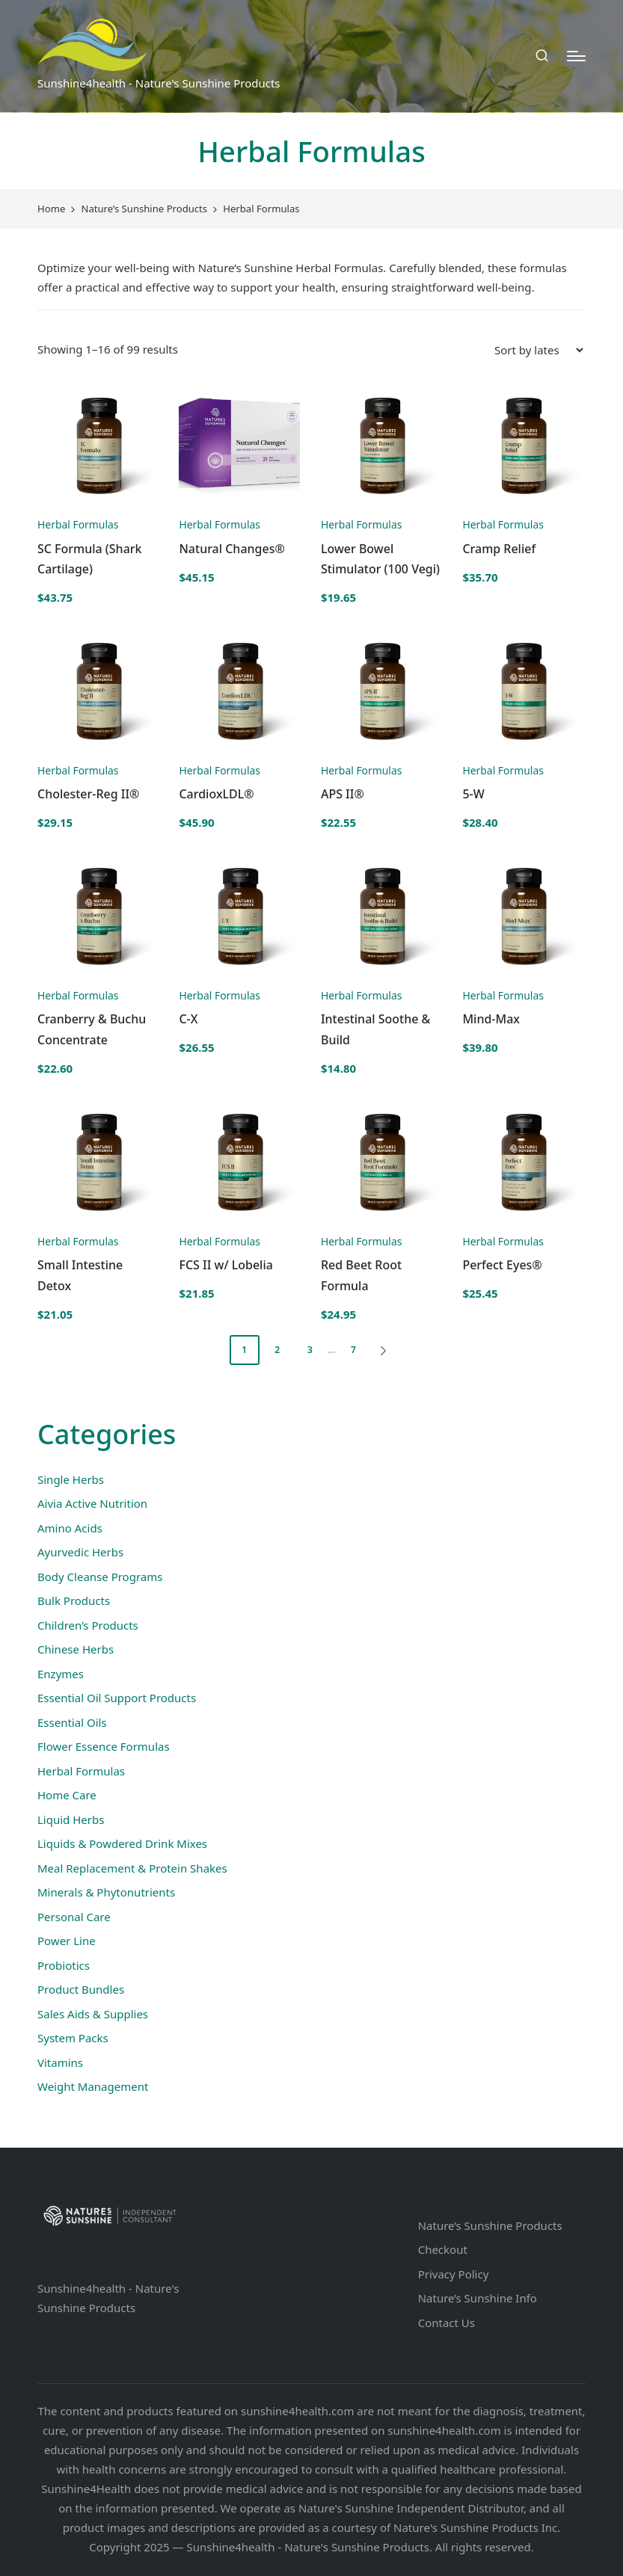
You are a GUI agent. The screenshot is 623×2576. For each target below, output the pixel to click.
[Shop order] (538, 350)
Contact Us (446, 2322)
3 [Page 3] (310, 1349)
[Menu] (576, 56)
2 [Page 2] (277, 1349)
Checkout (442, 2249)
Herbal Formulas (77, 524)
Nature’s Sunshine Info (477, 2297)
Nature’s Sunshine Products (490, 2225)
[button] (385, 1350)
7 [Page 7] (353, 1349)
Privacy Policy (453, 2274)
